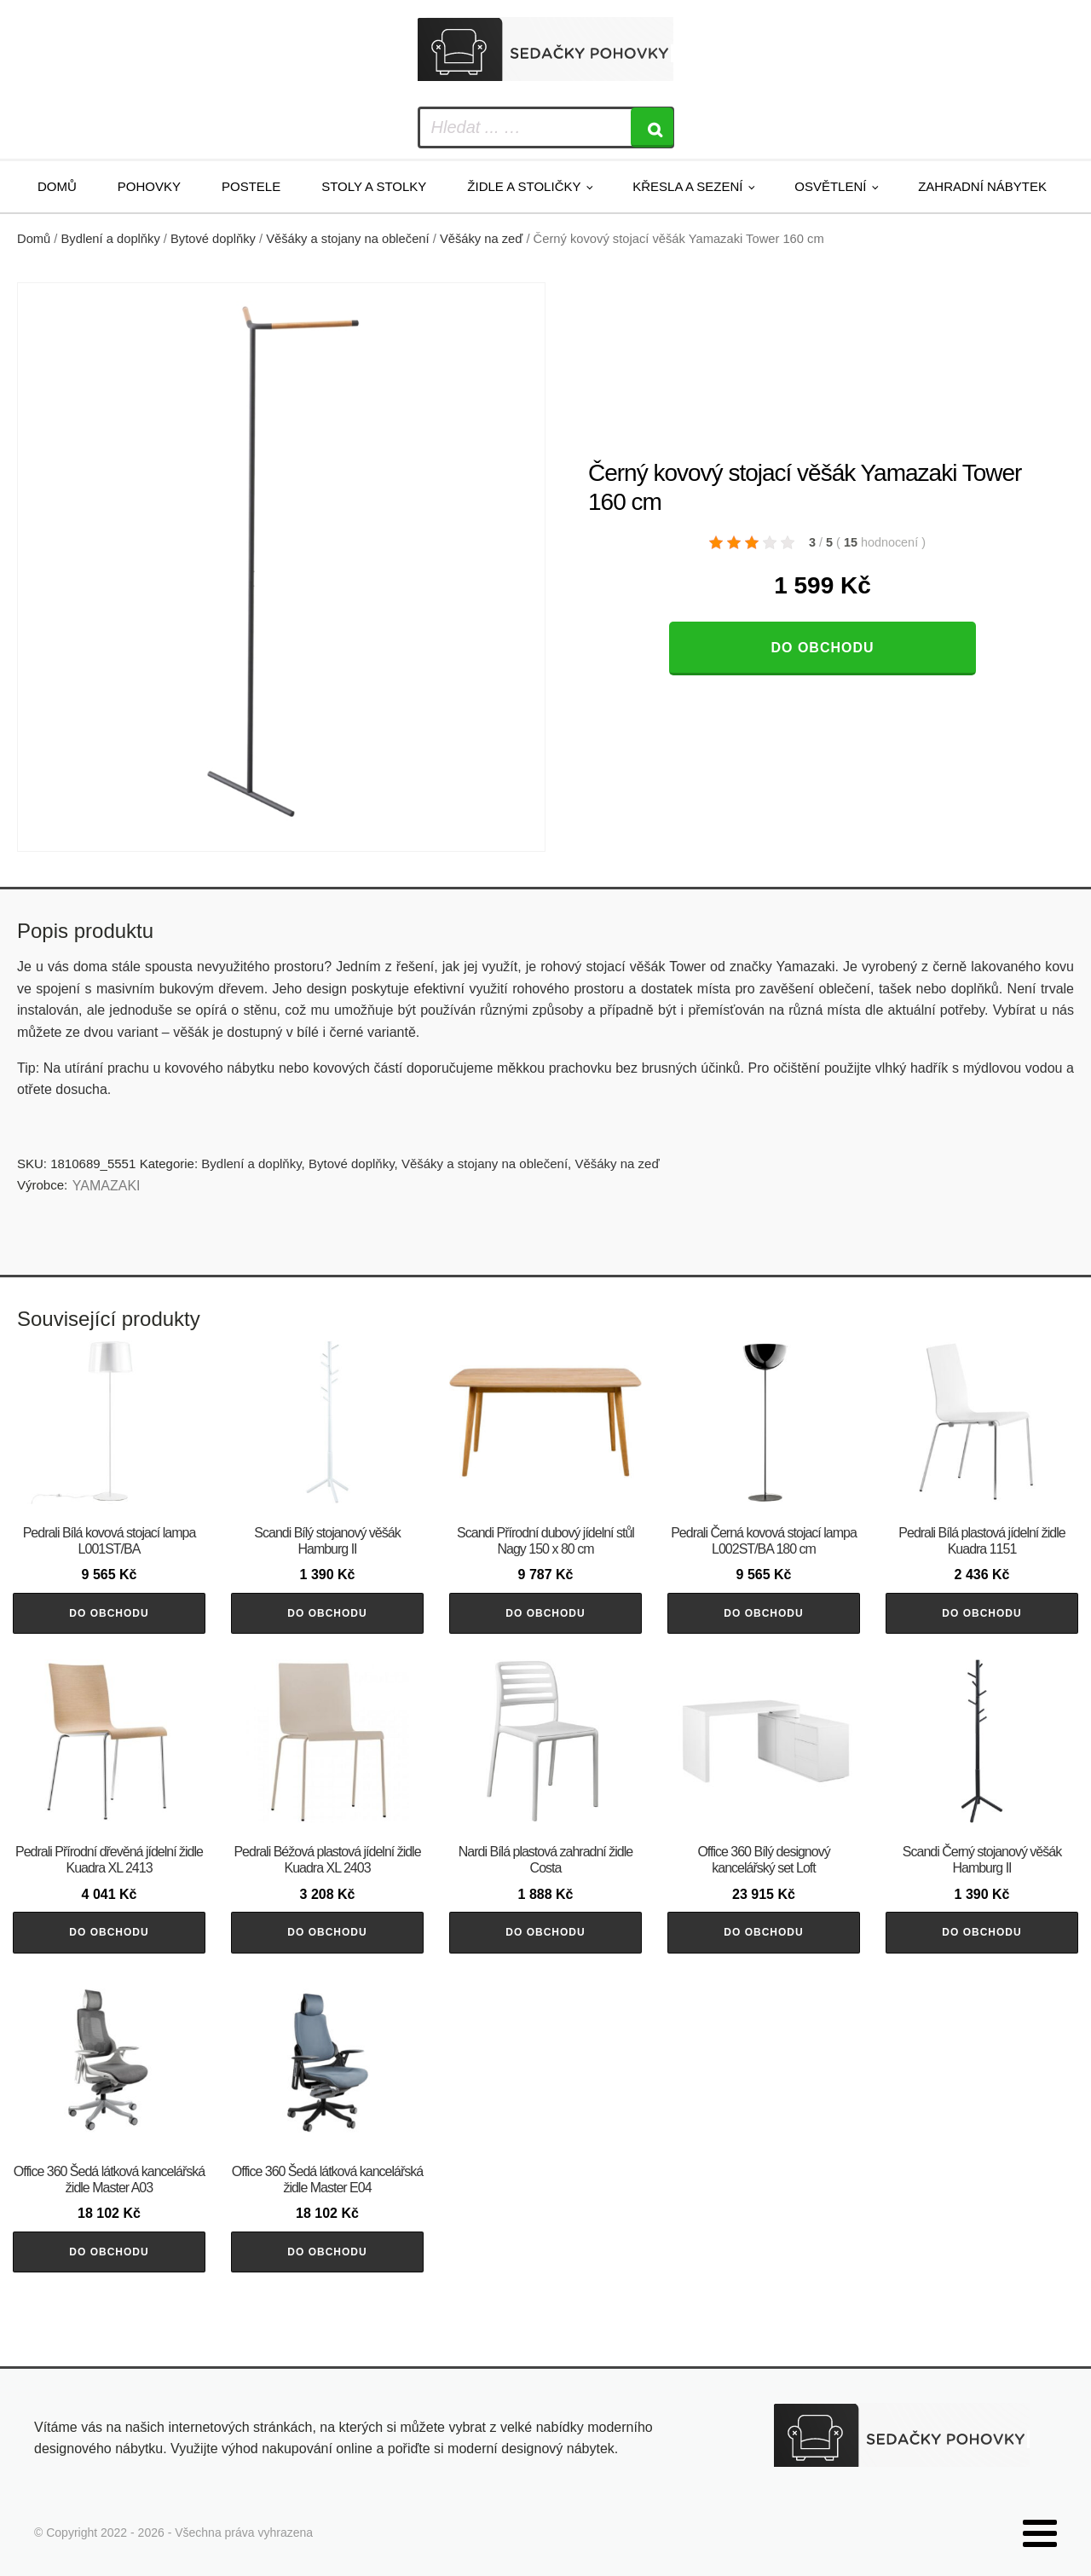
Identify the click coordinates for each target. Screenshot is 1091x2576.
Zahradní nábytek (982, 186)
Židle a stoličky (523, 186)
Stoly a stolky (373, 186)
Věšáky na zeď (481, 239)
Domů (57, 186)
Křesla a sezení (687, 186)
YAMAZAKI (106, 1185)
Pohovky (149, 186)
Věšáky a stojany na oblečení (347, 239)
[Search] (652, 127)
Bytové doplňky (213, 239)
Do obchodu (822, 647)
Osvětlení (830, 186)
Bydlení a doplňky (110, 239)
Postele (251, 186)
